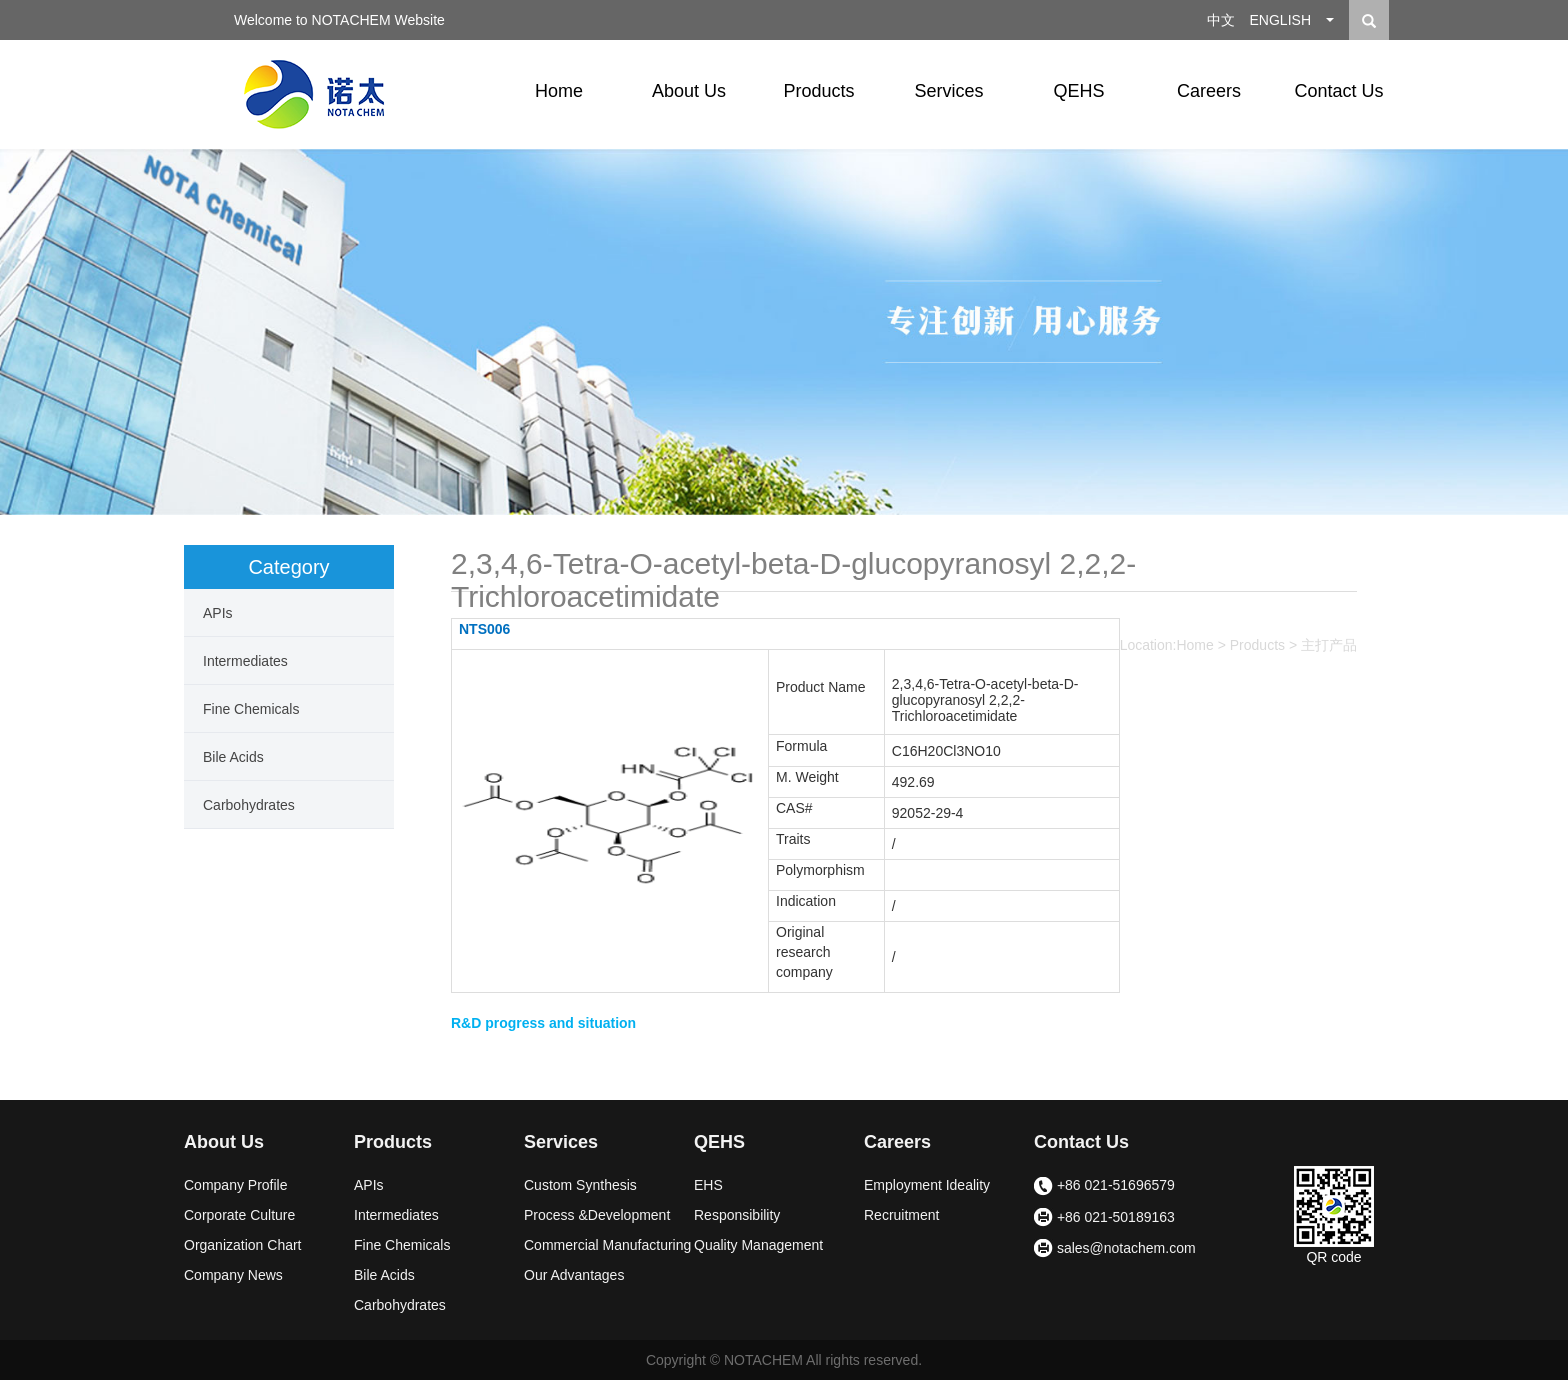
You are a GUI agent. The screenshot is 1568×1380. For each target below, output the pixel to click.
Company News (233, 1275)
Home (559, 91)
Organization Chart (243, 1245)
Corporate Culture (239, 1215)
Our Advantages (574, 1275)
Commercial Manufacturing (607, 1245)
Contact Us (1338, 91)
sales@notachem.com (1115, 1249)
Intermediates (245, 661)
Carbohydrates (249, 805)
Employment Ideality (927, 1185)
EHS (708, 1185)
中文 (1221, 20)
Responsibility (737, 1215)
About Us (689, 91)
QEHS (1078, 91)
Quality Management (758, 1245)
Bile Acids (233, 757)
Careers (1209, 91)
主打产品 (1329, 645)
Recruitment (901, 1215)
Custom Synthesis (580, 1185)
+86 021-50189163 (1104, 1218)
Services (948, 91)
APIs (218, 613)
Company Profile (236, 1185)
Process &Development (597, 1215)
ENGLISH (1280, 20)
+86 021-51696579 (1104, 1187)
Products (818, 91)
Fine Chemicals (251, 709)
